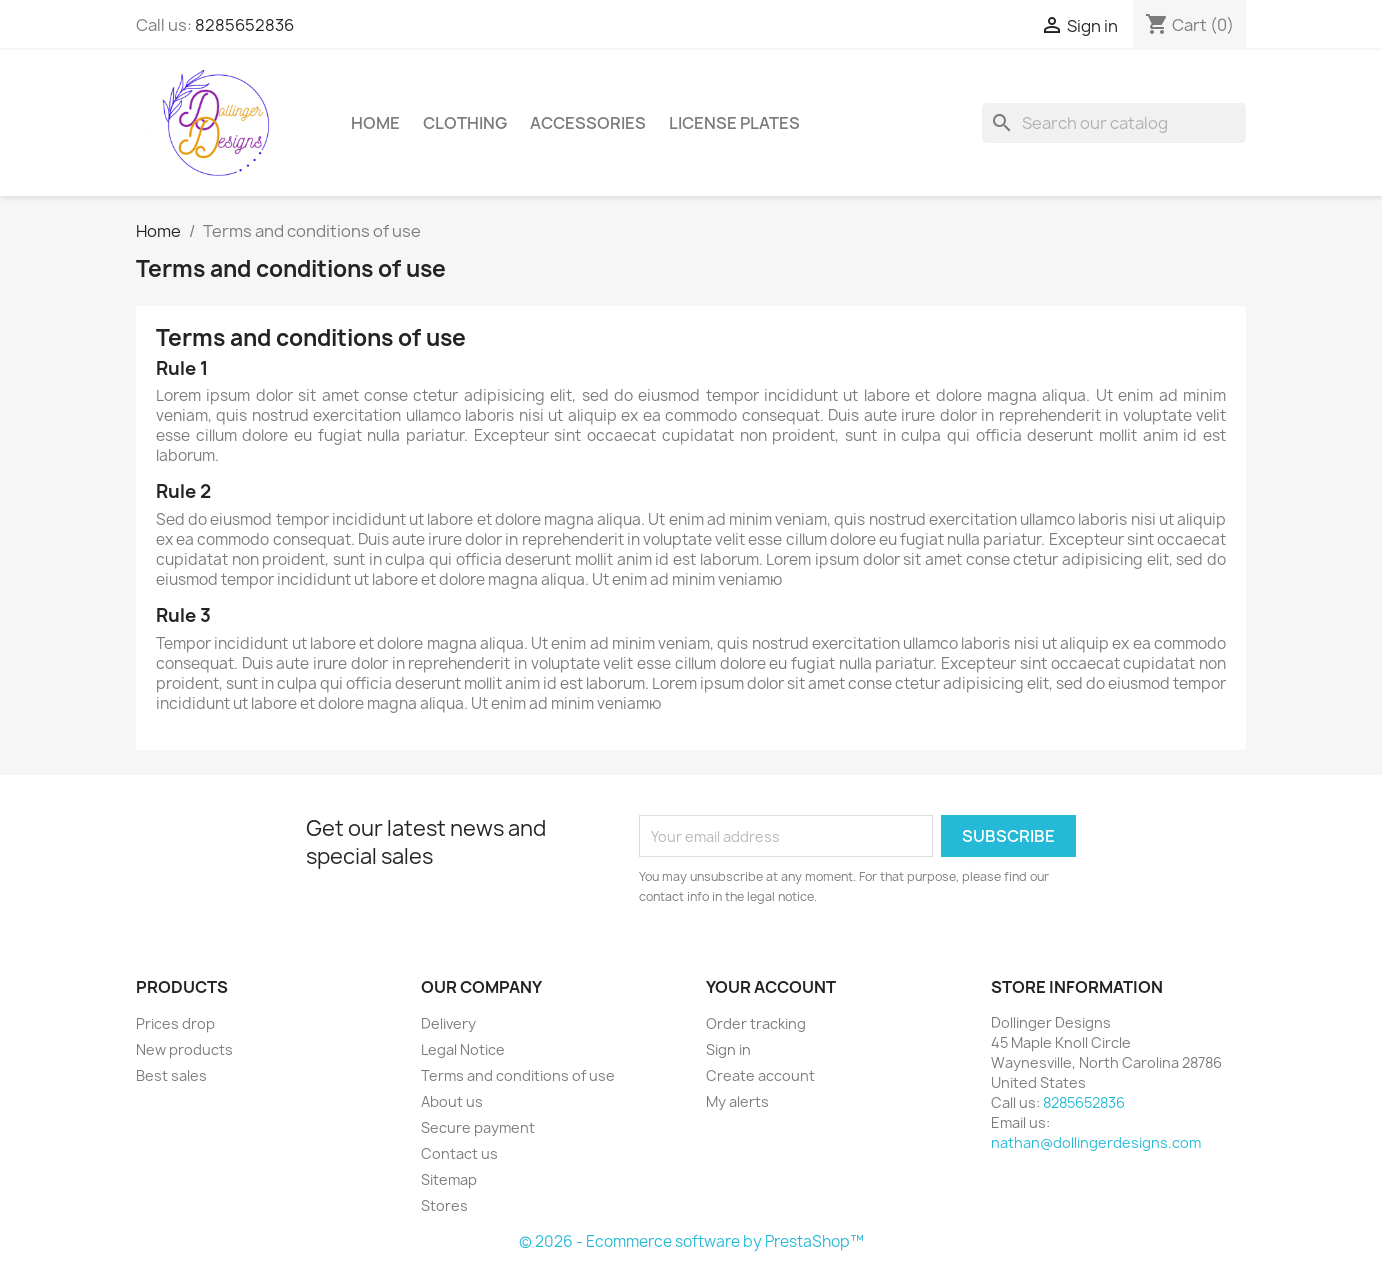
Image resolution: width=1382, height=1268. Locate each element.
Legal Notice (463, 1049)
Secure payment (478, 1127)
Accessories (588, 123)
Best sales (171, 1075)
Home (375, 123)
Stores (444, 1205)
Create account (760, 1075)
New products (184, 1049)
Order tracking (756, 1023)
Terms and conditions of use (518, 1075)
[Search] (1114, 123)
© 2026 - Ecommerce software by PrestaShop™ (691, 1241)
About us (452, 1101)
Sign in (728, 1049)
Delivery (448, 1023)
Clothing (465, 123)
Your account (771, 987)
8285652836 (244, 25)
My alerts (737, 1101)
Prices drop (175, 1023)
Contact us (459, 1153)
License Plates (734, 123)
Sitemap (449, 1179)
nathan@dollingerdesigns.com (1096, 1142)
